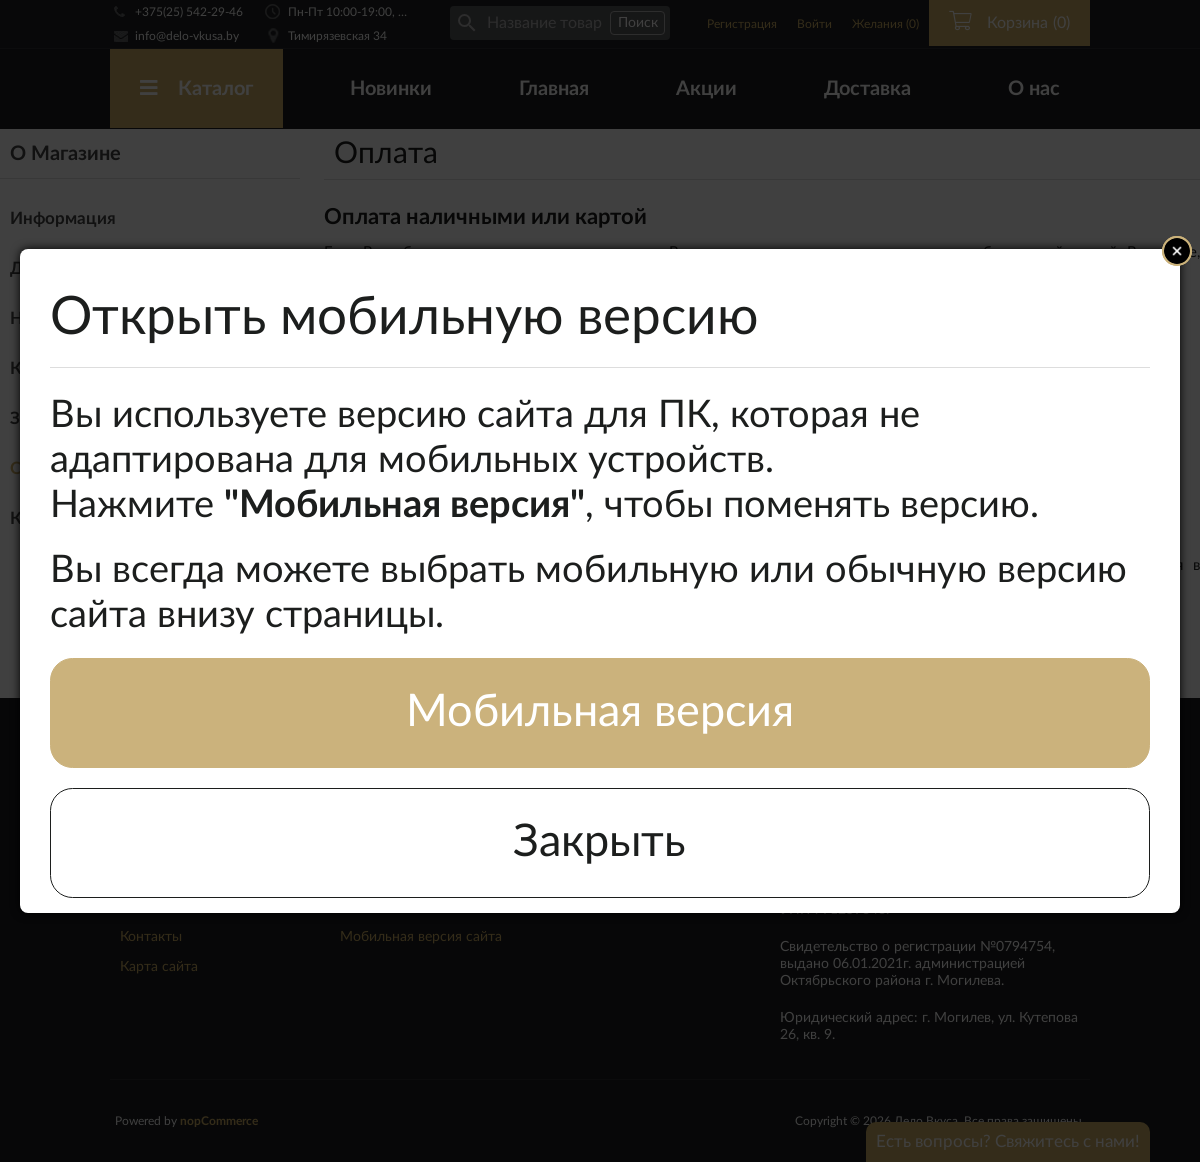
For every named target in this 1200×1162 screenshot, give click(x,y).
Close (1177, 251)
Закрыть (599, 842)
